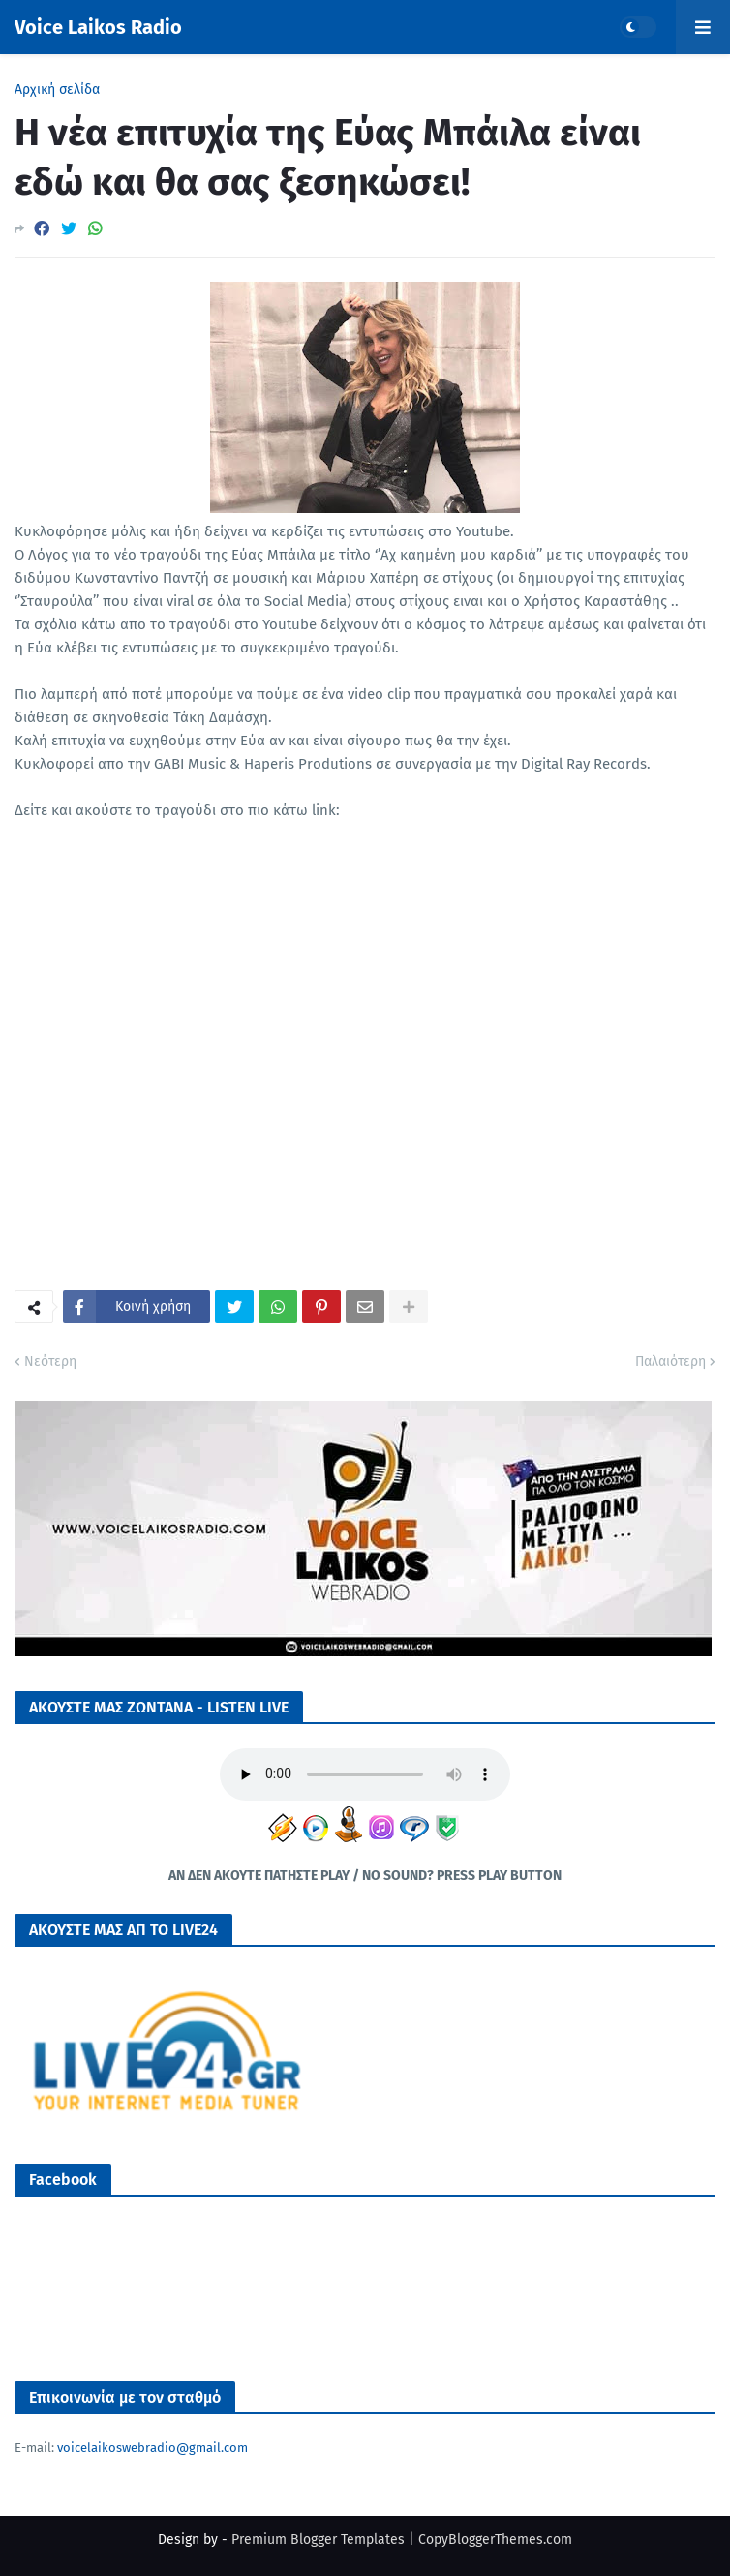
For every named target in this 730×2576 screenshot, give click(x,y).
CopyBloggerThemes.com (495, 2539)
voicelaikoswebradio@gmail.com (152, 2447)
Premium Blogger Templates (318, 2539)
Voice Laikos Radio (98, 27)
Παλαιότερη (670, 1361)
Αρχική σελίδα (57, 90)
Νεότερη (50, 1361)
